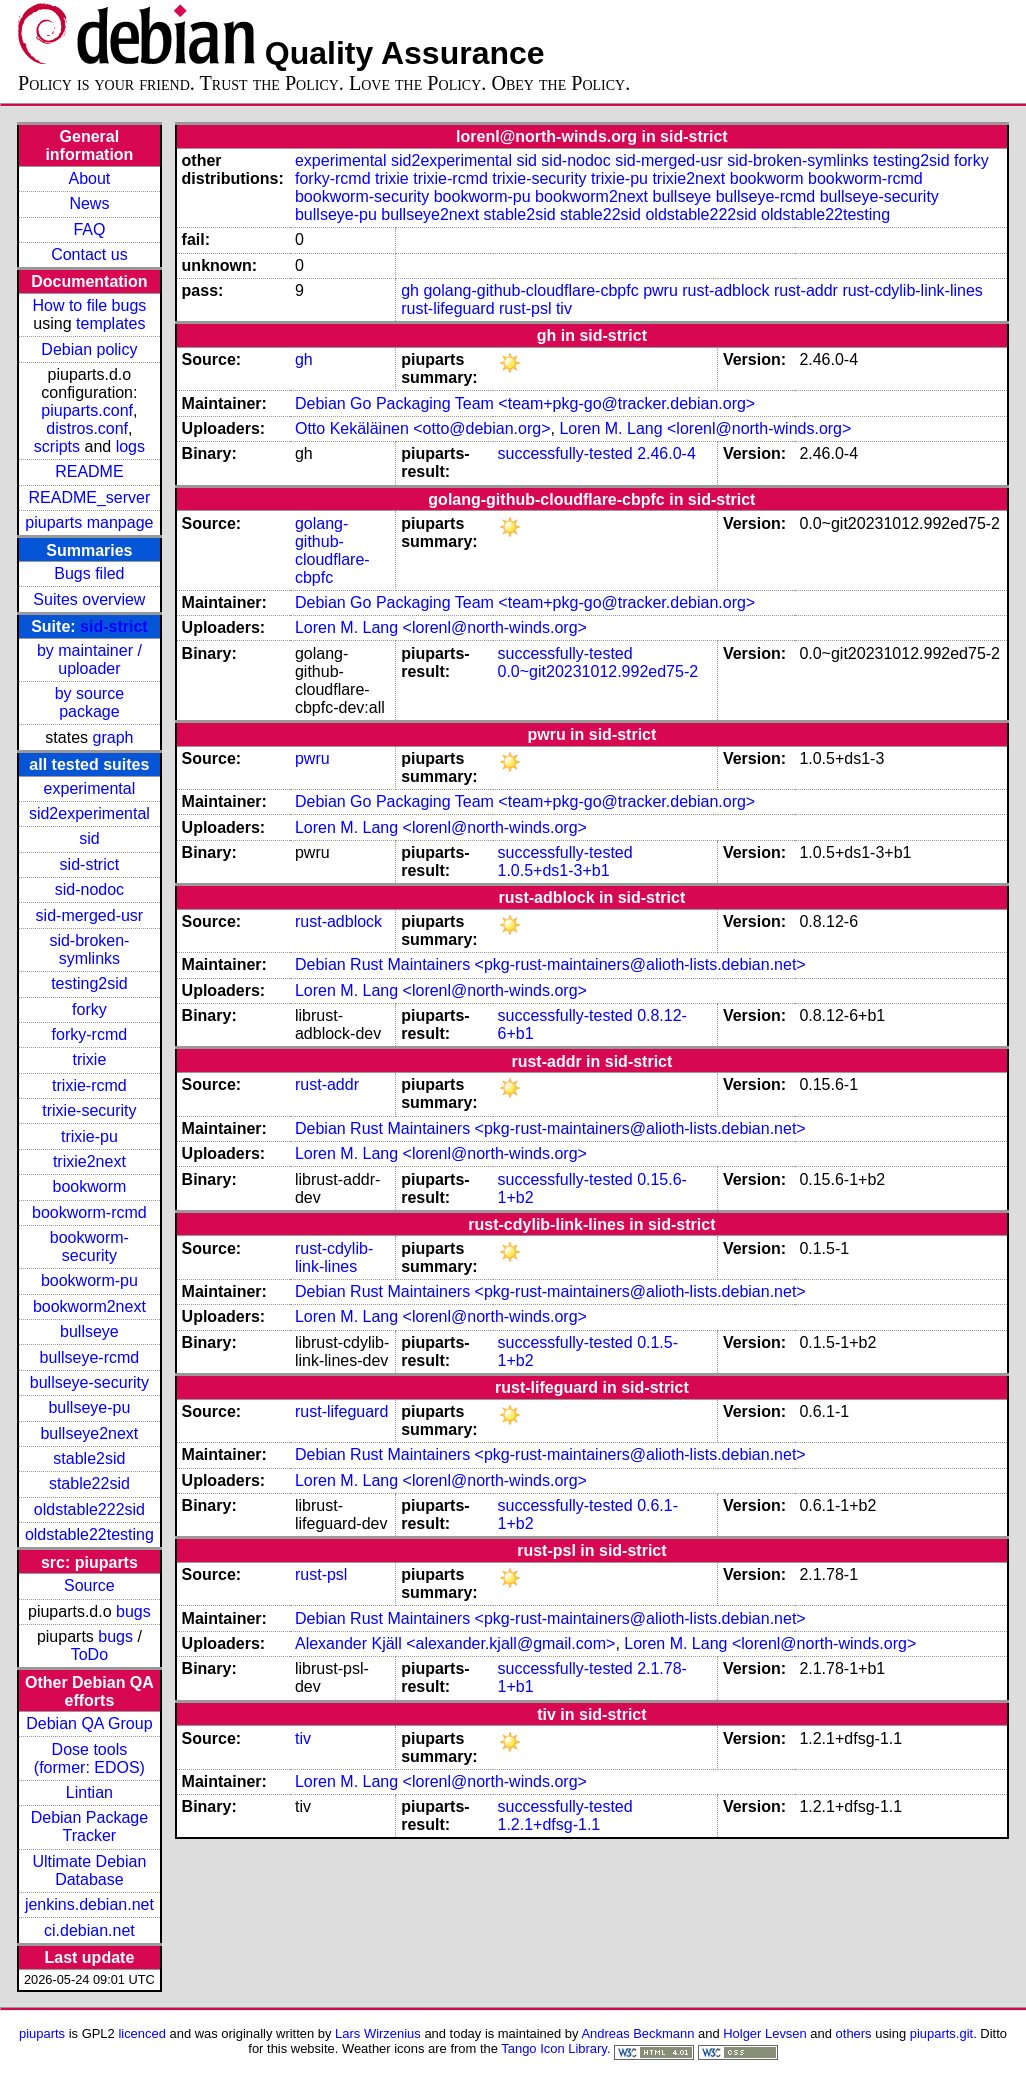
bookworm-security (89, 1246)
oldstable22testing (89, 1534)
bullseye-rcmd (90, 1357)
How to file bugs (89, 305)
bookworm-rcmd (89, 1212)
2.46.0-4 (666, 453)
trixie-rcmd (89, 1085)
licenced (142, 2033)
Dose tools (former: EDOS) (89, 1758)
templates (110, 323)
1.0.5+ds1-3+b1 (554, 870)
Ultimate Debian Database (89, 1870)
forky (89, 1009)
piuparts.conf (87, 410)
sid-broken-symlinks (89, 949)
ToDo (89, 1654)
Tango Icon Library (554, 2048)
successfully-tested (565, 453)
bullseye (89, 1331)
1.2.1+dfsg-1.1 (549, 1824)
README (89, 471)
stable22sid (89, 1483)
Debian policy (89, 349)
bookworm (89, 1186)
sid (89, 838)
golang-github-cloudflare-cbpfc (530, 290)
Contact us (89, 254)
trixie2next (89, 1161)
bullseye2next (89, 1433)
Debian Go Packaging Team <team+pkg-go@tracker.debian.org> (525, 403)
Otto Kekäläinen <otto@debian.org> (423, 428)
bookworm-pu (89, 1280)
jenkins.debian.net (89, 1904)
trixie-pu (89, 1136)
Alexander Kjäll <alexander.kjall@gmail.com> (455, 1643)
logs (130, 446)
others (854, 2033)
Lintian (89, 1792)
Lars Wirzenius (378, 2033)
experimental (90, 788)
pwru (660, 290)
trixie (90, 1059)
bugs (133, 1611)
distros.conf (87, 428)
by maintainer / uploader (89, 659)
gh (410, 290)
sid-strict (114, 626)
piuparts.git (941, 2033)
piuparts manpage (89, 522)
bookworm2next (89, 1306)
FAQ (89, 229)
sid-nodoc (89, 889)
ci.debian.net (89, 1930)
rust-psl (525, 308)
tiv (564, 308)
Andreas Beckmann (637, 2033)
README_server (89, 497)
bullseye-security (89, 1382)
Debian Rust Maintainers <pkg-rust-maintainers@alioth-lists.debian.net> (550, 964)
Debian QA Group (89, 1723)
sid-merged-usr (90, 915)
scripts (57, 446)
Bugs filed (89, 573)
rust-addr (806, 290)
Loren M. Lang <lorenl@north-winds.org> (705, 428)
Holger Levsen (765, 2033)
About (89, 178)
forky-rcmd (90, 1034)
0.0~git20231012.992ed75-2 (598, 671)
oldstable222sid (89, 1509)
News (89, 203)
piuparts (42, 2033)
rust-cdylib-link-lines (912, 290)
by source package (89, 702)
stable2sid (89, 1458)
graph (113, 737)
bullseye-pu (89, 1407)
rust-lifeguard (447, 308)
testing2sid (89, 983)
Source (89, 1585)
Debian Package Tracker (89, 1826)
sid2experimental (89, 813)
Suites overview (89, 599)
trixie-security (89, 1110)
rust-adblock (725, 290)
